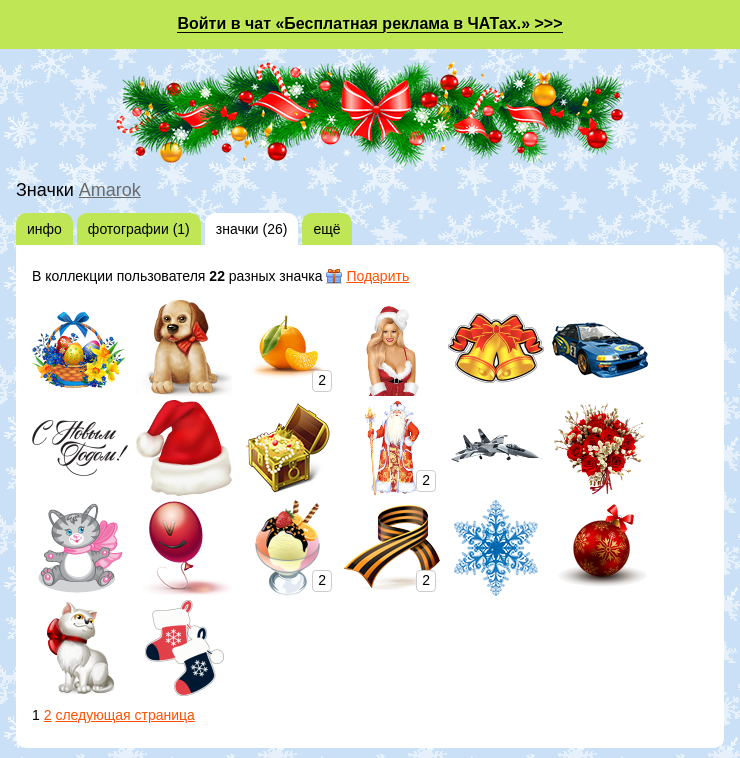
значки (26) (252, 229)
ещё (326, 229)
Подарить (377, 276)
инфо (44, 229)
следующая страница (124, 715)
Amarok (110, 190)
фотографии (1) (139, 229)
